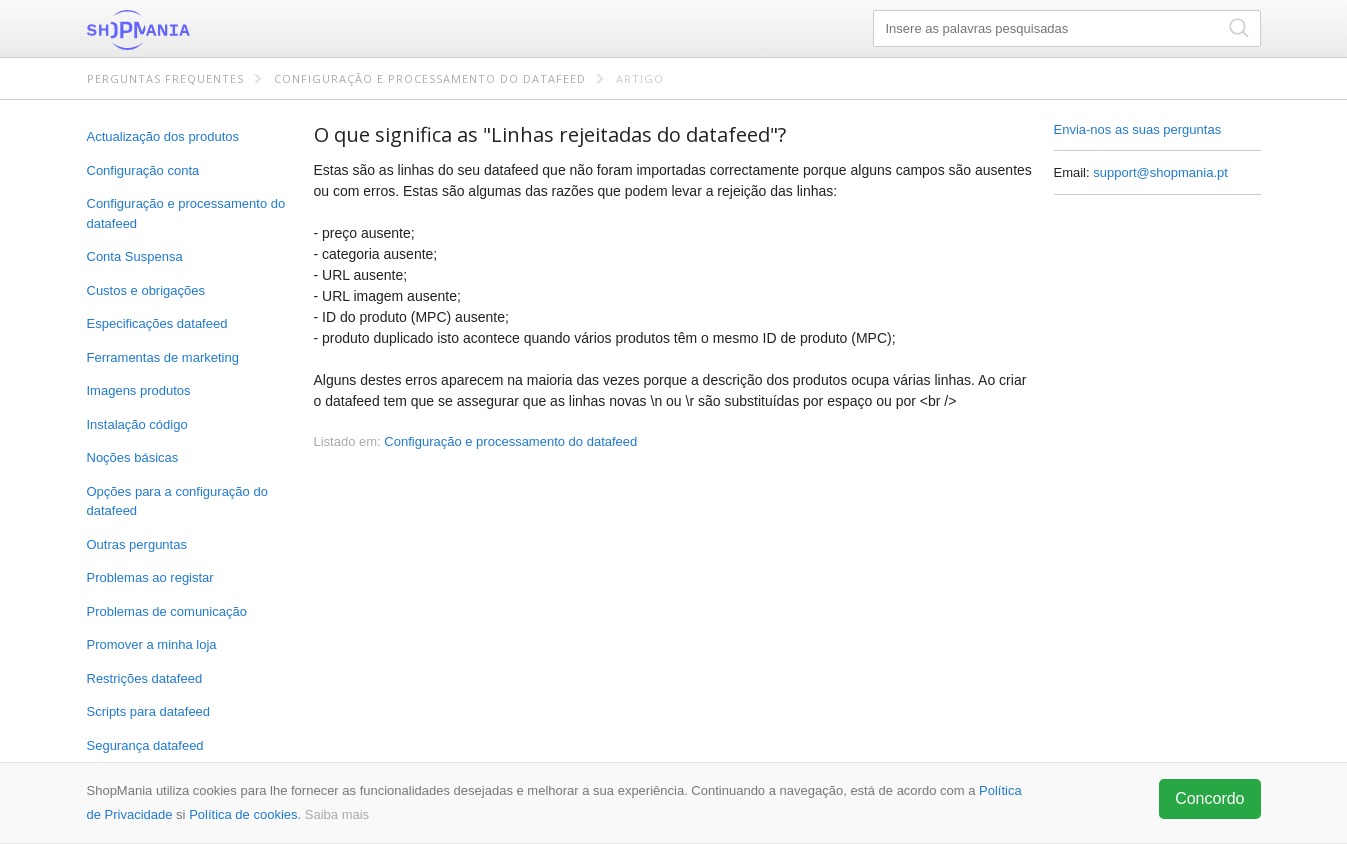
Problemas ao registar (150, 577)
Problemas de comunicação (167, 611)
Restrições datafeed (145, 678)
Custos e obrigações (146, 290)
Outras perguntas (137, 544)
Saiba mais (337, 814)
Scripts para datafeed (149, 711)
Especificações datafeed (157, 323)
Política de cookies (243, 814)
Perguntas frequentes (165, 78)
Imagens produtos (139, 390)
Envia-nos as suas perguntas (1138, 129)
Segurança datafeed (145, 745)
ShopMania (187, 30)
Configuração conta (143, 170)
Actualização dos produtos (163, 136)
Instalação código (137, 424)
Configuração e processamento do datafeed (430, 78)
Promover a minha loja (152, 644)
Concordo (1209, 798)
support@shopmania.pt (1160, 172)
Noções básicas (133, 457)
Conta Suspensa (135, 256)
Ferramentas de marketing (163, 357)
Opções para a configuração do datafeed (177, 501)
